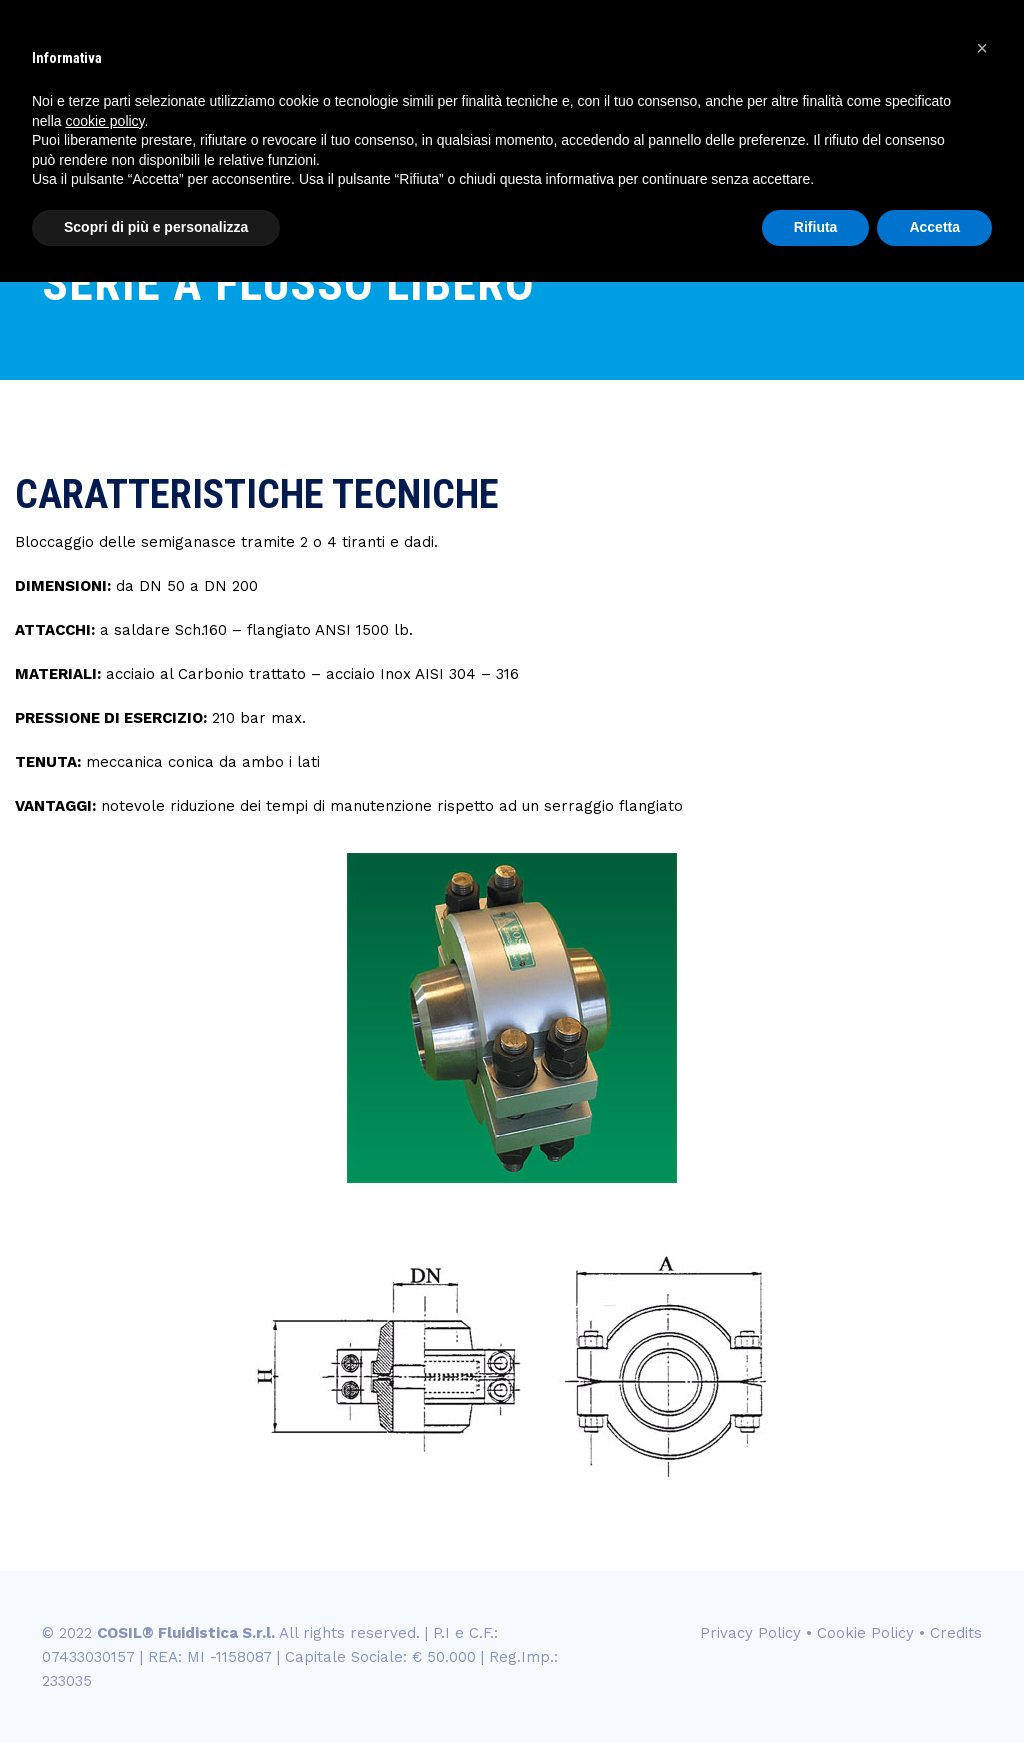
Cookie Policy (865, 1633)
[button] (982, 48)
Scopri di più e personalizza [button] (156, 227)
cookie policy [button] (104, 121)
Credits (956, 1633)
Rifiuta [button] (816, 227)
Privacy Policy (750, 1633)
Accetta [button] (934, 227)
